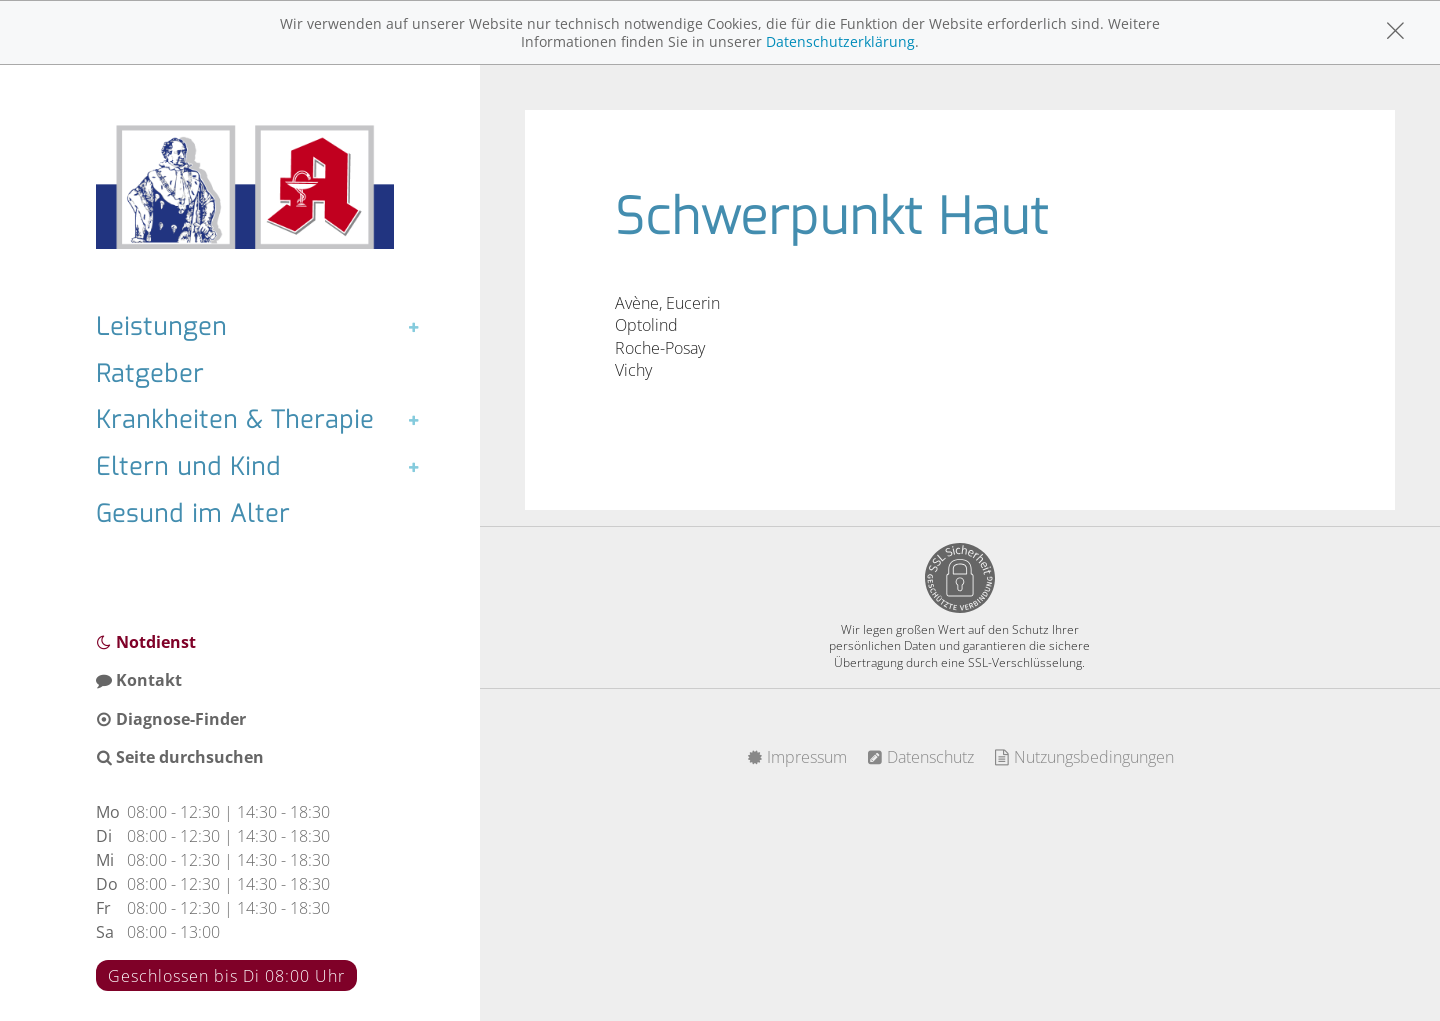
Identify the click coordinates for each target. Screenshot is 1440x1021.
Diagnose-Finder (171, 719)
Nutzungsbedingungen (1084, 757)
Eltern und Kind (188, 467)
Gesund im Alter (193, 514)
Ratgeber (150, 374)
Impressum (797, 757)
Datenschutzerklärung (840, 41)
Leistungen (161, 327)
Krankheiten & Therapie (235, 420)
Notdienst (146, 642)
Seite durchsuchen (180, 757)
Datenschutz (920, 757)
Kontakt (139, 680)
